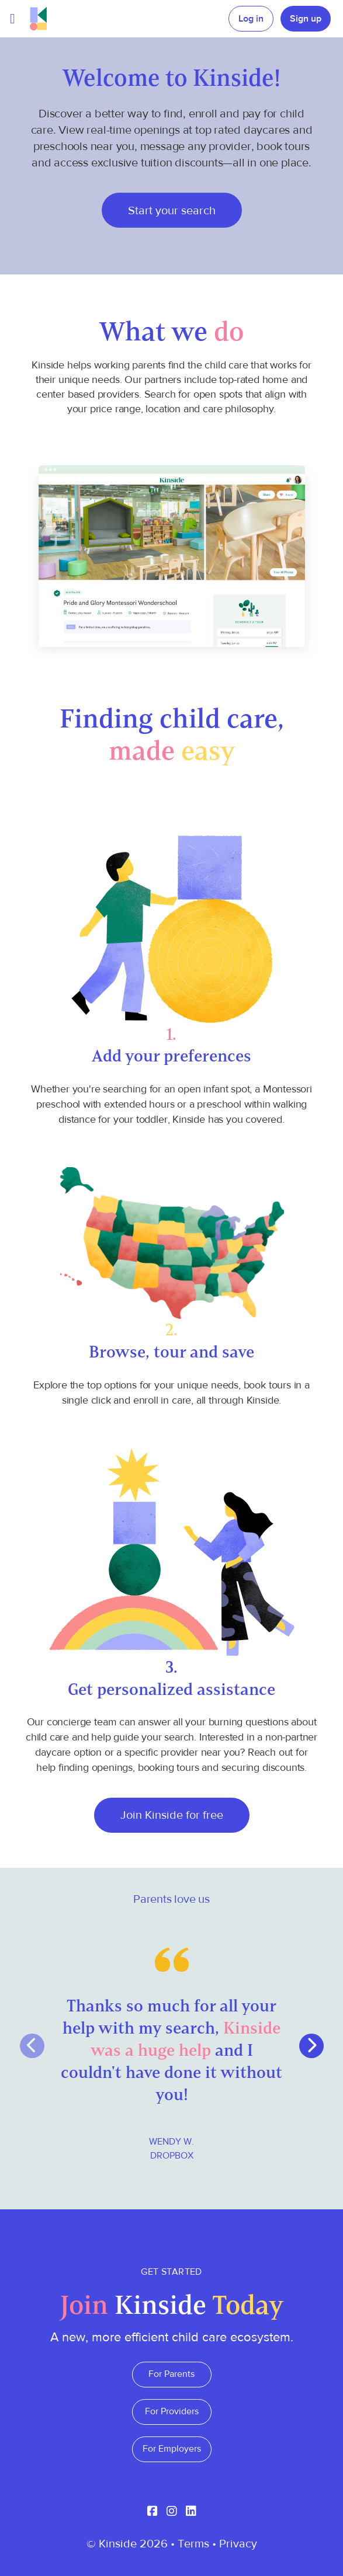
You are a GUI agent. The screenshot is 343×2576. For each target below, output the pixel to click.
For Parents (171, 2374)
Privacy (238, 2543)
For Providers (172, 2411)
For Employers (172, 2449)
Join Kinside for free (171, 1815)
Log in (251, 19)
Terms (193, 2543)
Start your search (172, 210)
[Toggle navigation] (12, 18)
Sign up (305, 19)
